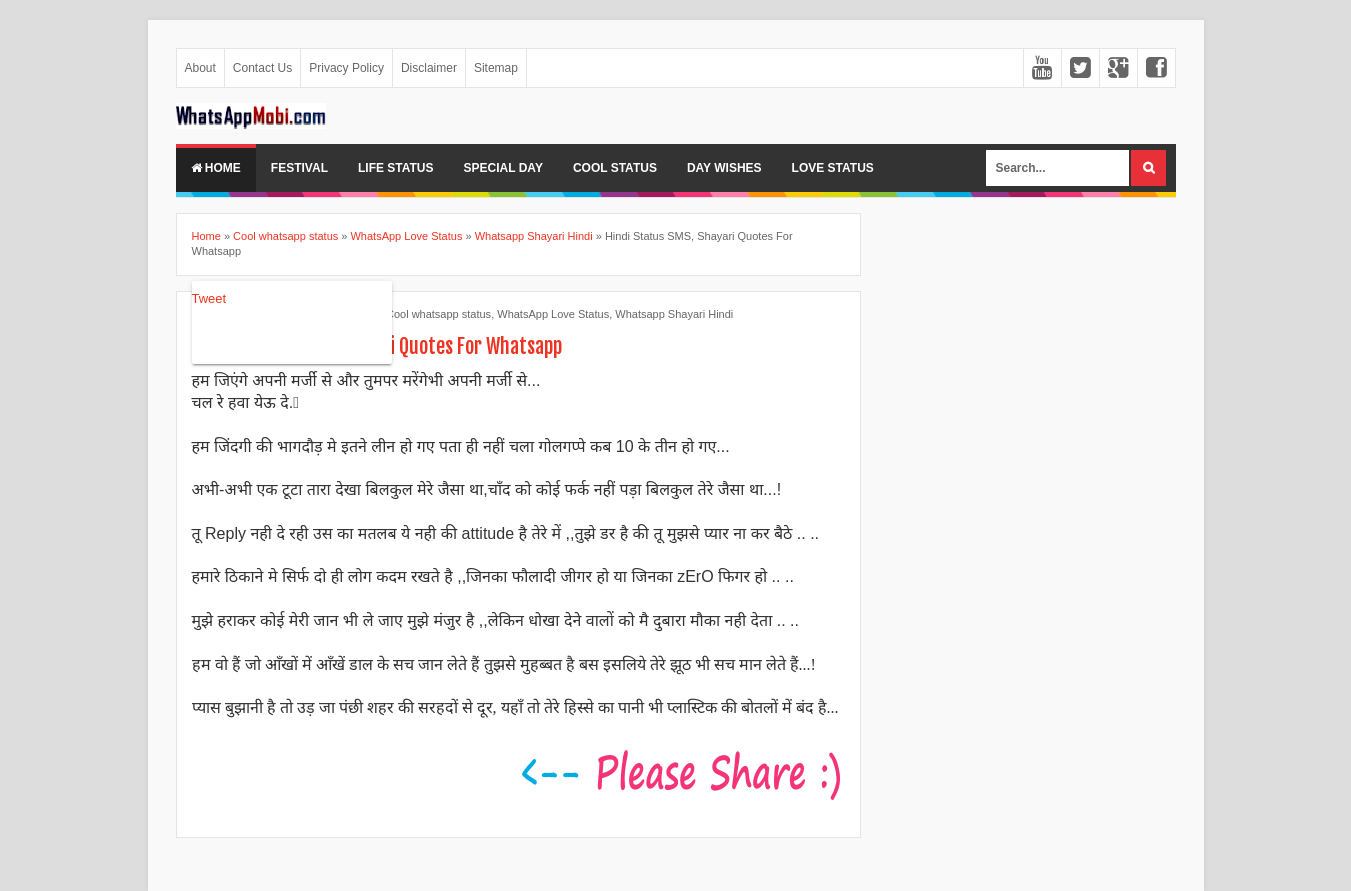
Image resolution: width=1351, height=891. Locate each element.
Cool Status (615, 168)
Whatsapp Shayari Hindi (674, 314)
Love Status (833, 168)
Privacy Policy (346, 68)
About (200, 68)
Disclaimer (429, 68)
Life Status (396, 168)
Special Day (503, 168)
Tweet (209, 298)
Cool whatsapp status (438, 314)
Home (216, 168)
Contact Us (262, 68)
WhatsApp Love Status (553, 314)
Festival (299, 168)
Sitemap (496, 68)
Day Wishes (724, 168)
